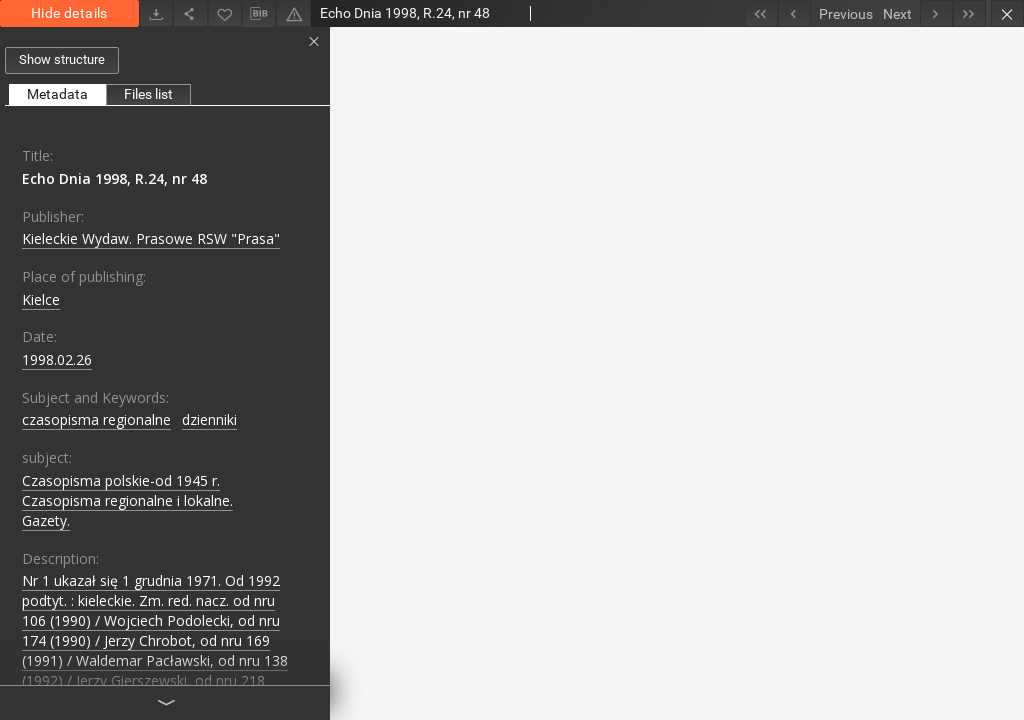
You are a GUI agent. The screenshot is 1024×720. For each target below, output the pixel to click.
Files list (148, 94)
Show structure (62, 59)
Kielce (41, 299)
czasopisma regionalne (96, 419)
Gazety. (46, 520)
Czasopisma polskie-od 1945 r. (121, 480)
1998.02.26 (57, 359)
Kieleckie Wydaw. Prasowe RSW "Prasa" (151, 238)
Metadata (57, 94)
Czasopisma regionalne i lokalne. (127, 500)
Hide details (69, 13)
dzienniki (209, 419)
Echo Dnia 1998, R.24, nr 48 (114, 178)
